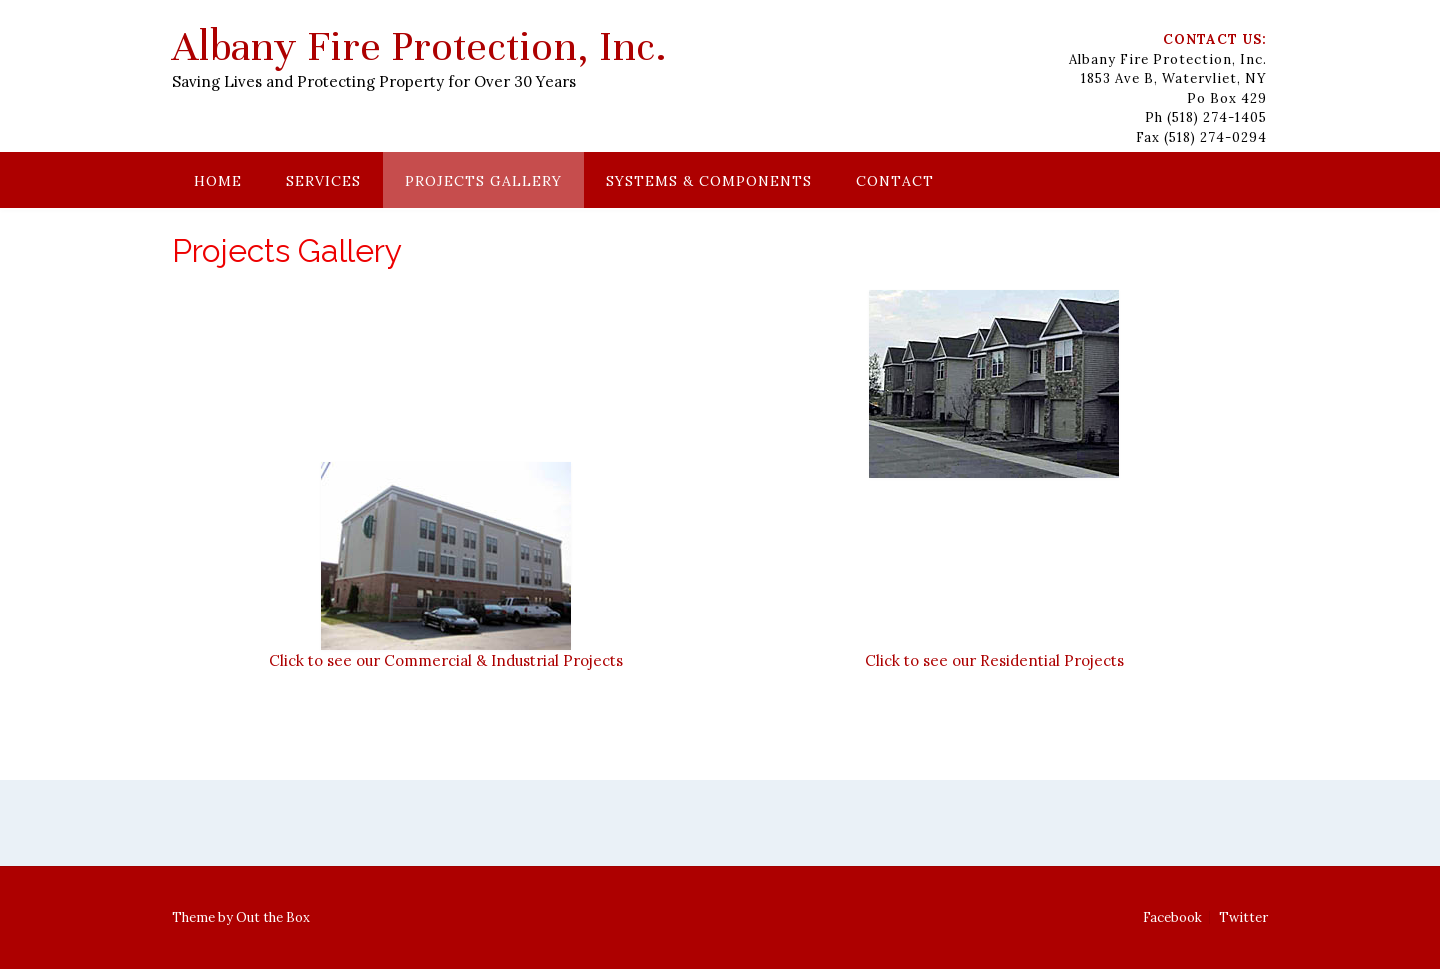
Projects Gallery (483, 181)
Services (323, 181)
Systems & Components (709, 181)
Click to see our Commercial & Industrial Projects (446, 660)
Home (218, 181)
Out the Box (273, 917)
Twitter (1243, 917)
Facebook (1172, 917)
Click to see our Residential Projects (994, 660)
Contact (895, 181)
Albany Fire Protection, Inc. (419, 46)
